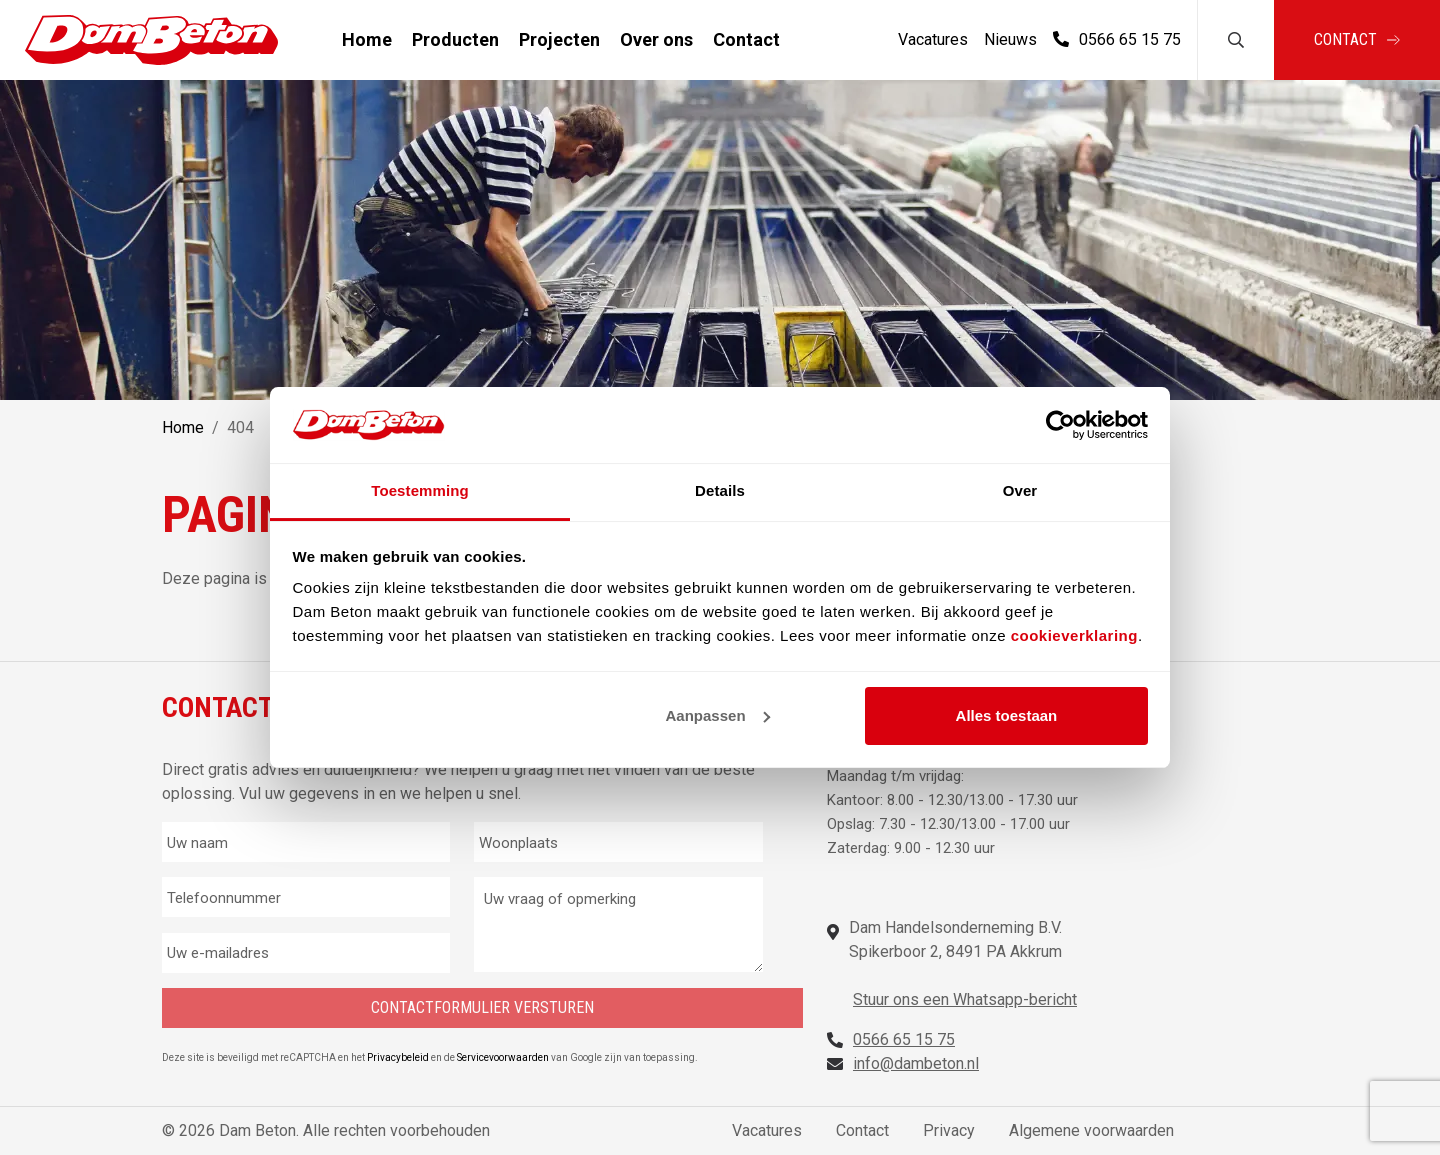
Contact (746, 39)
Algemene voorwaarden (1091, 1130)
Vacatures (933, 39)
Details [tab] (720, 490)
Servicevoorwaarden (504, 1057)
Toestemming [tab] (420, 490)
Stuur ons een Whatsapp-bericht (965, 999)
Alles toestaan (1007, 715)
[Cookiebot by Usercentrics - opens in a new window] (1060, 425)
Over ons (656, 39)
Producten (455, 39)
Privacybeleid (399, 1057)
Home (367, 39)
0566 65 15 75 (1117, 39)
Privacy (949, 1130)
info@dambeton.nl (916, 1063)
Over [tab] (1020, 490)
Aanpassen (718, 715)
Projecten (559, 39)
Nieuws (1010, 39)
